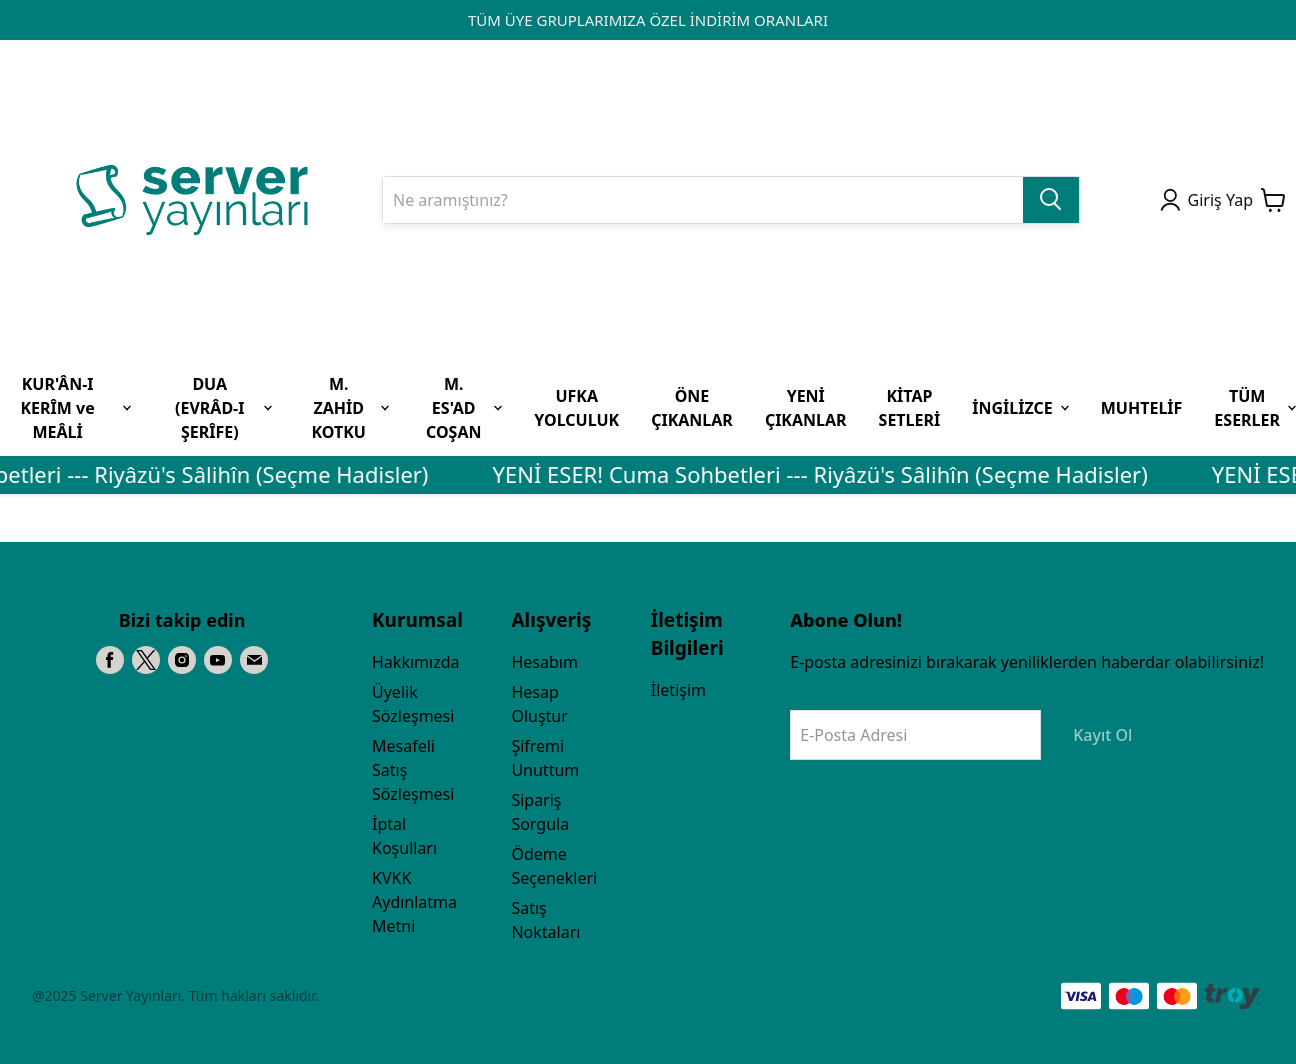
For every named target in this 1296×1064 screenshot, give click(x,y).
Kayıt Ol (1102, 735)
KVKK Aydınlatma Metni (414, 902)
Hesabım (544, 662)
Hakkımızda (415, 662)
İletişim (678, 690)
